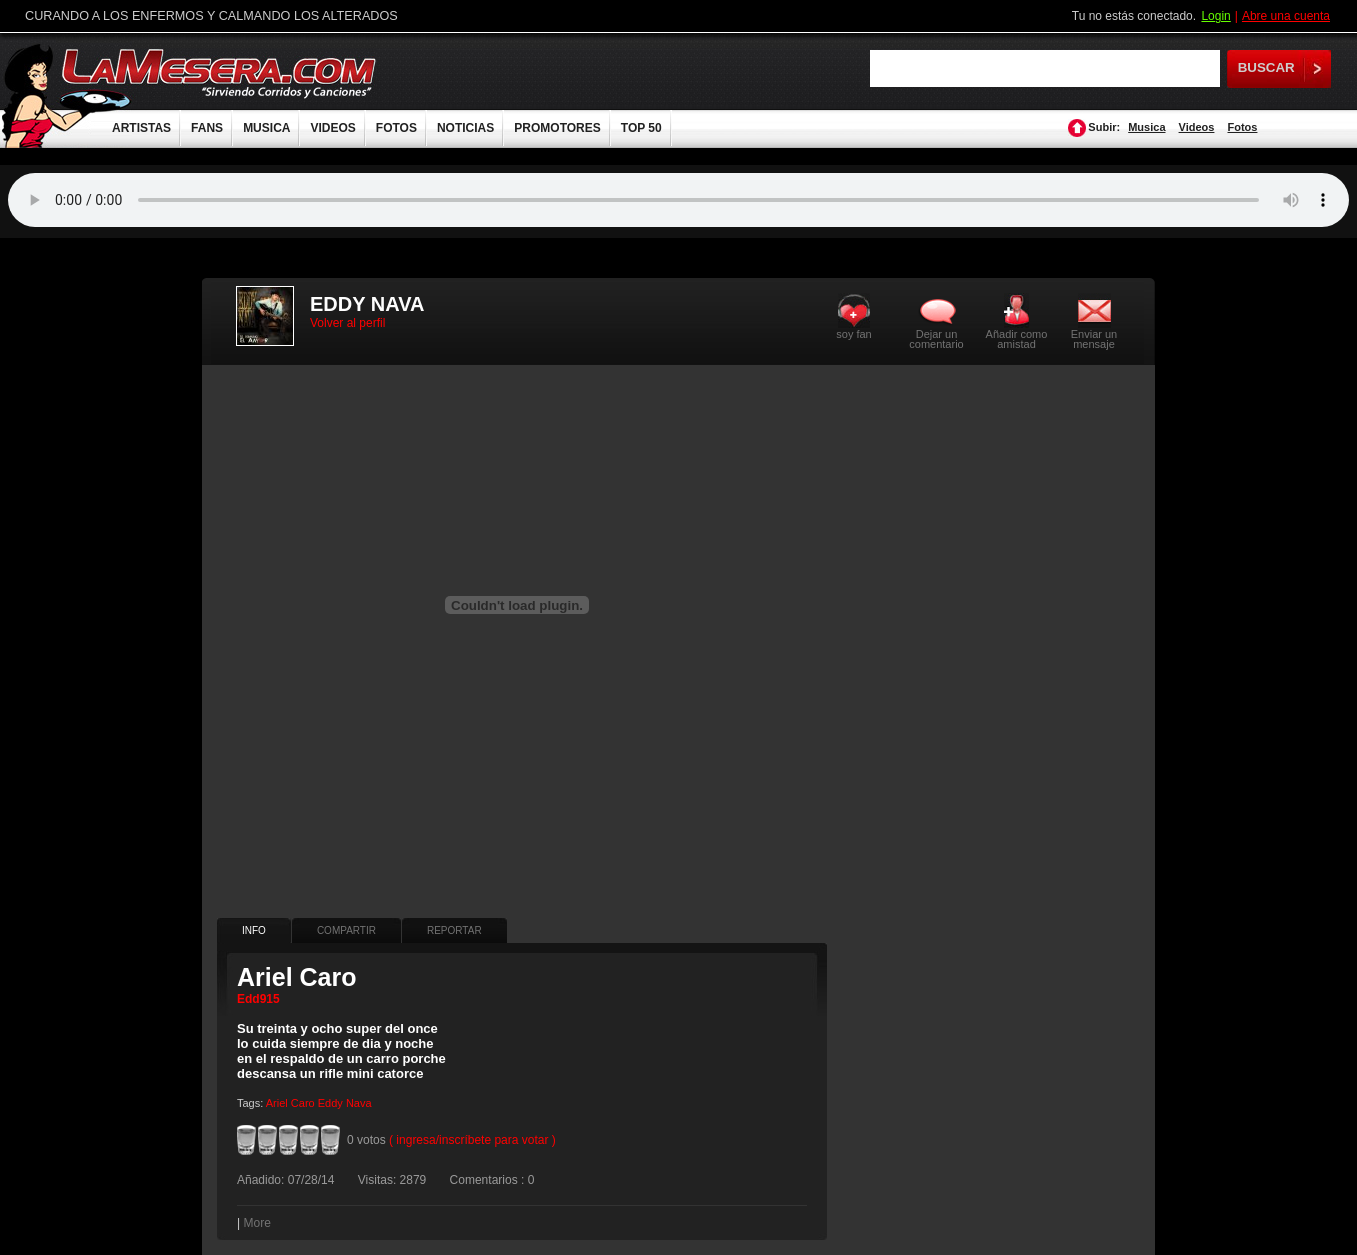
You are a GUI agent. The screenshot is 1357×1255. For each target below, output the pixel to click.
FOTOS (396, 128)
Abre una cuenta (1286, 16)
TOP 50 (641, 128)
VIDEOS (332, 128)
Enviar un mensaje (1094, 338)
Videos (1197, 127)
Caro (303, 1103)
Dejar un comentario (936, 339)
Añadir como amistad (1017, 338)
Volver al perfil (347, 323)
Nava (359, 1103)
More (256, 1223)
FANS (207, 128)
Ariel (277, 1103)
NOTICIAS (465, 128)
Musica (1146, 127)
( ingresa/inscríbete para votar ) (472, 1140)
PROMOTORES (557, 128)
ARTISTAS (141, 128)
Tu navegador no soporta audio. (678, 200)
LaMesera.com (220, 72)
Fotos (1243, 127)
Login (1215, 16)
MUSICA (266, 128)
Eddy (330, 1103)
